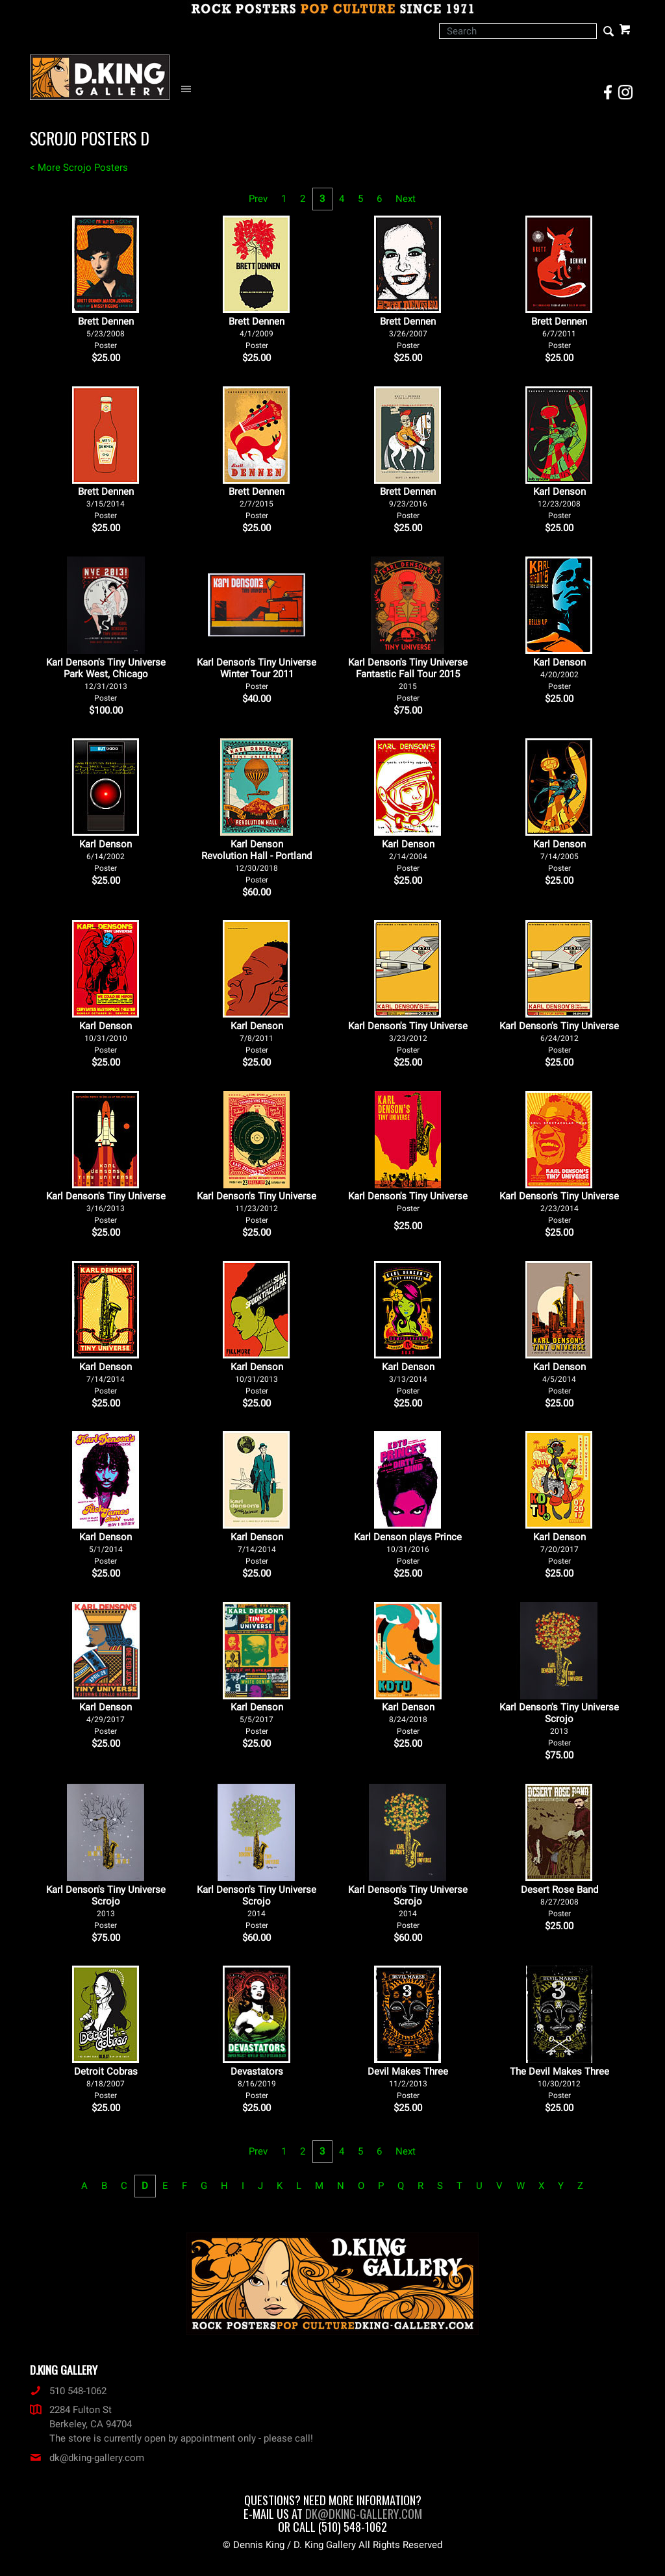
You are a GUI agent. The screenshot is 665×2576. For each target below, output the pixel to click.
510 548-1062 (68, 2391)
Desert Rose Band (559, 1901)
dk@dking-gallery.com (87, 2458)
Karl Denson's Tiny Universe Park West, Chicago (106, 680)
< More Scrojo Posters (79, 167)
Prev (258, 199)
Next (405, 199)
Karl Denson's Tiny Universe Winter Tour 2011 (256, 674)
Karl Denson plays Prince (408, 1548)
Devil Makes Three (408, 2083)
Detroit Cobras (106, 2083)
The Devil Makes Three (559, 2083)
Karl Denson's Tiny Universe (408, 1037)
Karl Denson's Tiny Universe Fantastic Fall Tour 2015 (408, 680)
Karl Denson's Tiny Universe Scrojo (559, 1724)
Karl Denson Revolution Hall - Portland (256, 861)
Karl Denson (559, 503)
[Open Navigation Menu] (189, 89)
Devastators (257, 2083)
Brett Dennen (106, 333)
